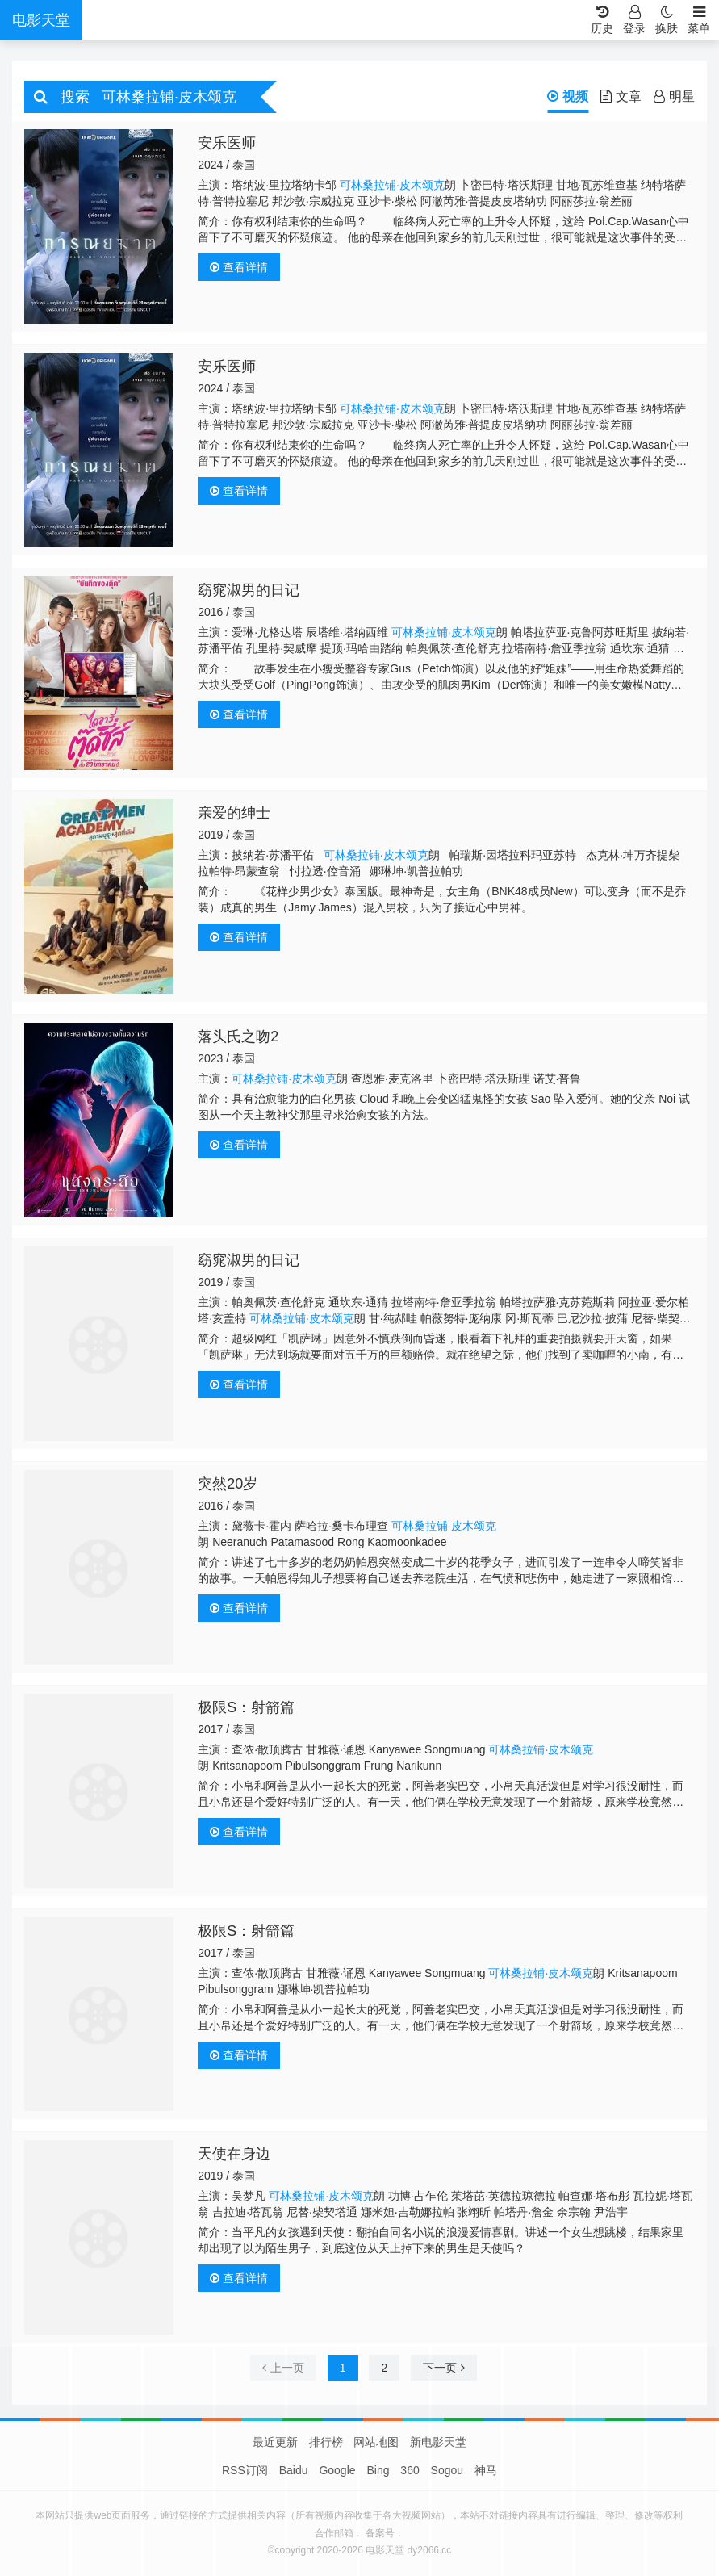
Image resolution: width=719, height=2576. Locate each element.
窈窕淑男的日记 (248, 590)
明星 (674, 96)
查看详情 (239, 267)
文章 (621, 96)
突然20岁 (227, 1484)
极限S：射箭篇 (246, 1707)
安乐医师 (227, 143)
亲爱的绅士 (234, 813)
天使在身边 (234, 2154)
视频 (567, 96)
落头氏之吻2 (238, 1036)
